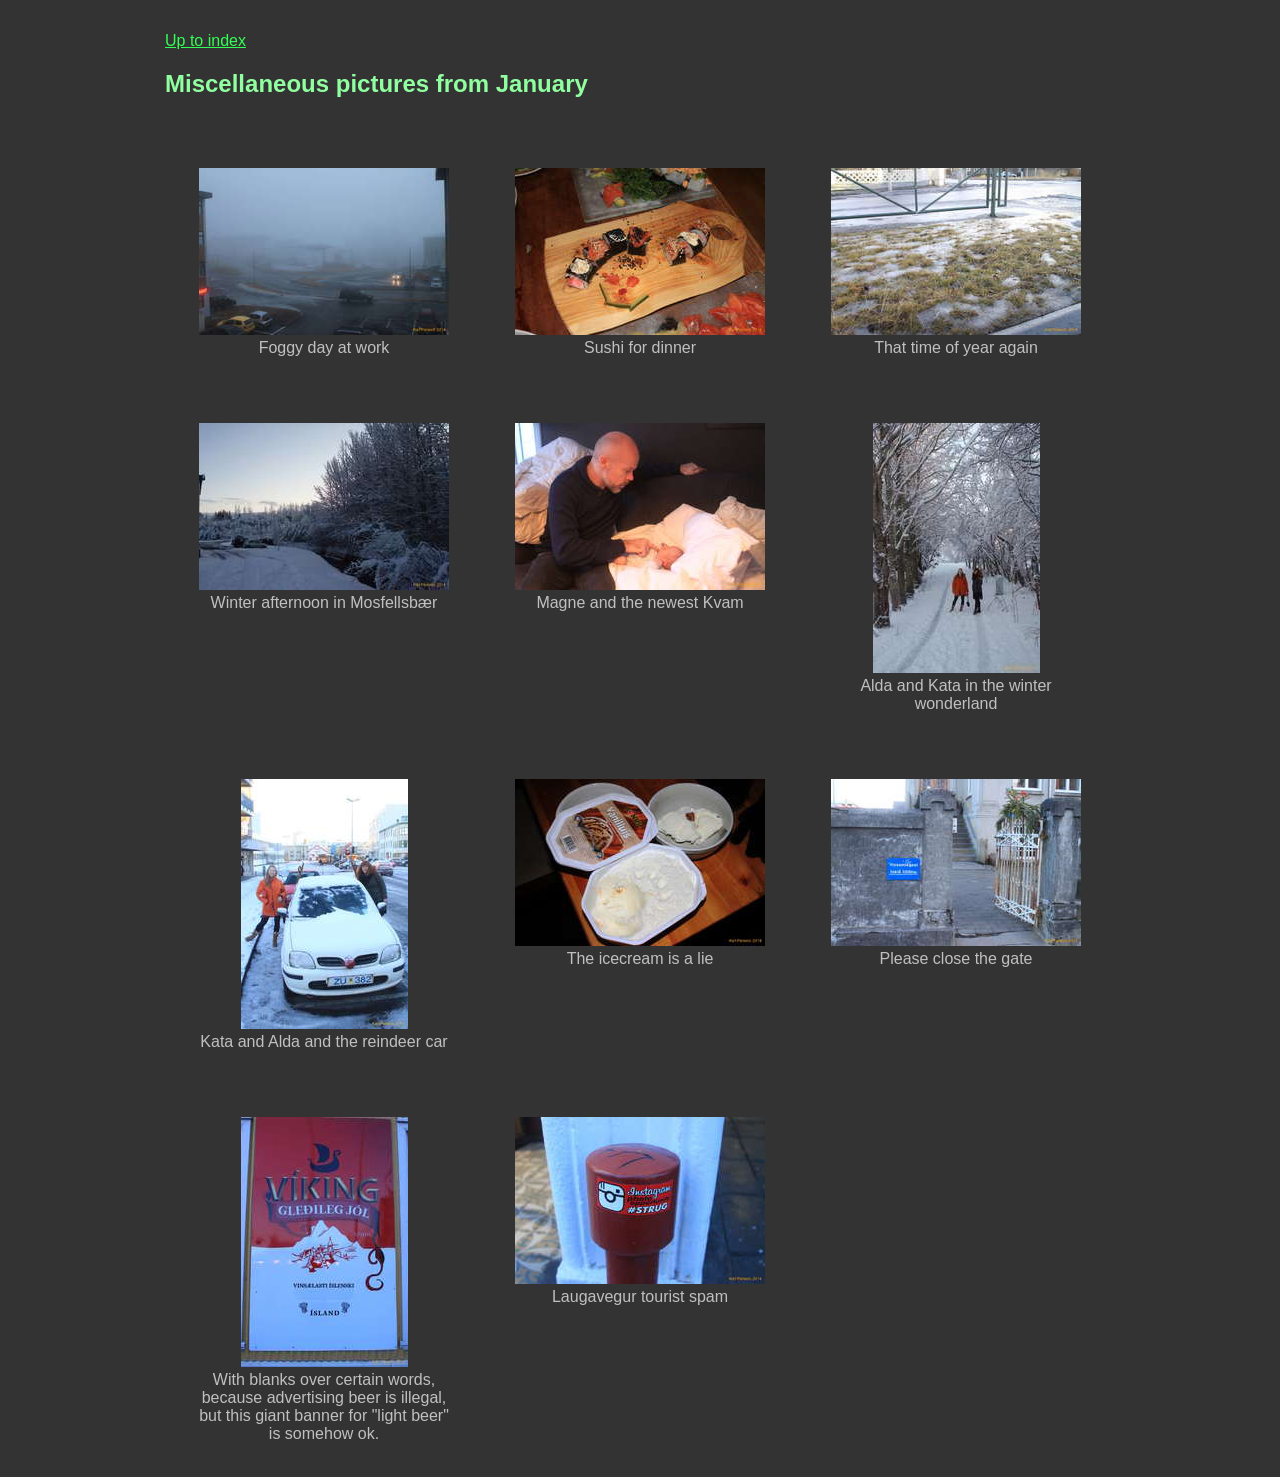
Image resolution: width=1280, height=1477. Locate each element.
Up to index (205, 40)
